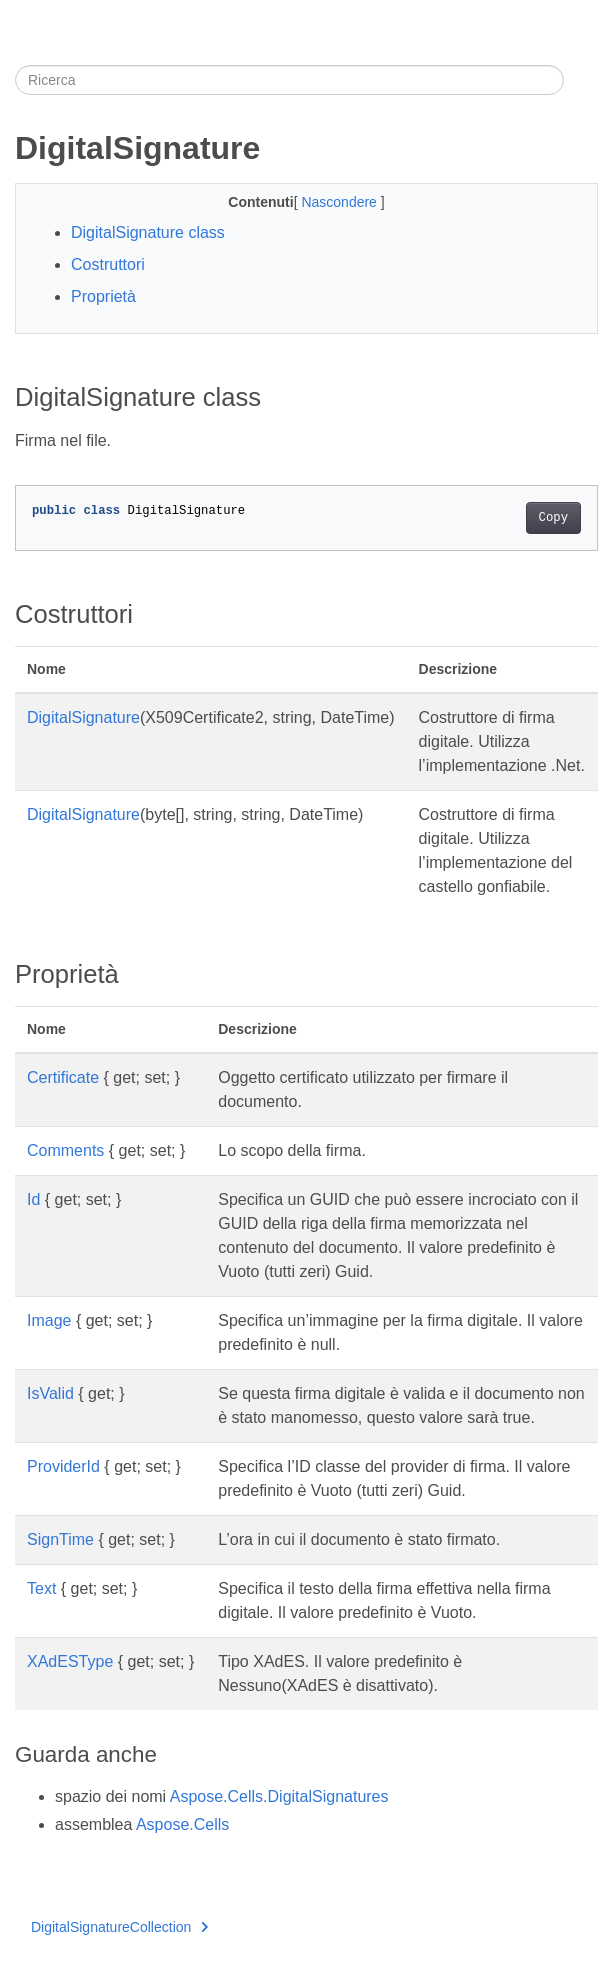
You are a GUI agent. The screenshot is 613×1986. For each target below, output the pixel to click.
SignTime (60, 1539)
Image (49, 1320)
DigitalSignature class (148, 232)
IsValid (50, 1393)
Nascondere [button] (340, 202)
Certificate (63, 1077)
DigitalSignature (83, 717)
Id (33, 1199)
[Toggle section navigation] (581, 80)
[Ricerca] (289, 80)
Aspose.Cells (182, 1824)
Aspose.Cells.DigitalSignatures (279, 1796)
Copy (553, 518)
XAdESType (70, 1661)
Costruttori (108, 264)
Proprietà (103, 296)
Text (41, 1588)
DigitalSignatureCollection (120, 1927)
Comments (65, 1150)
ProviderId (63, 1466)
